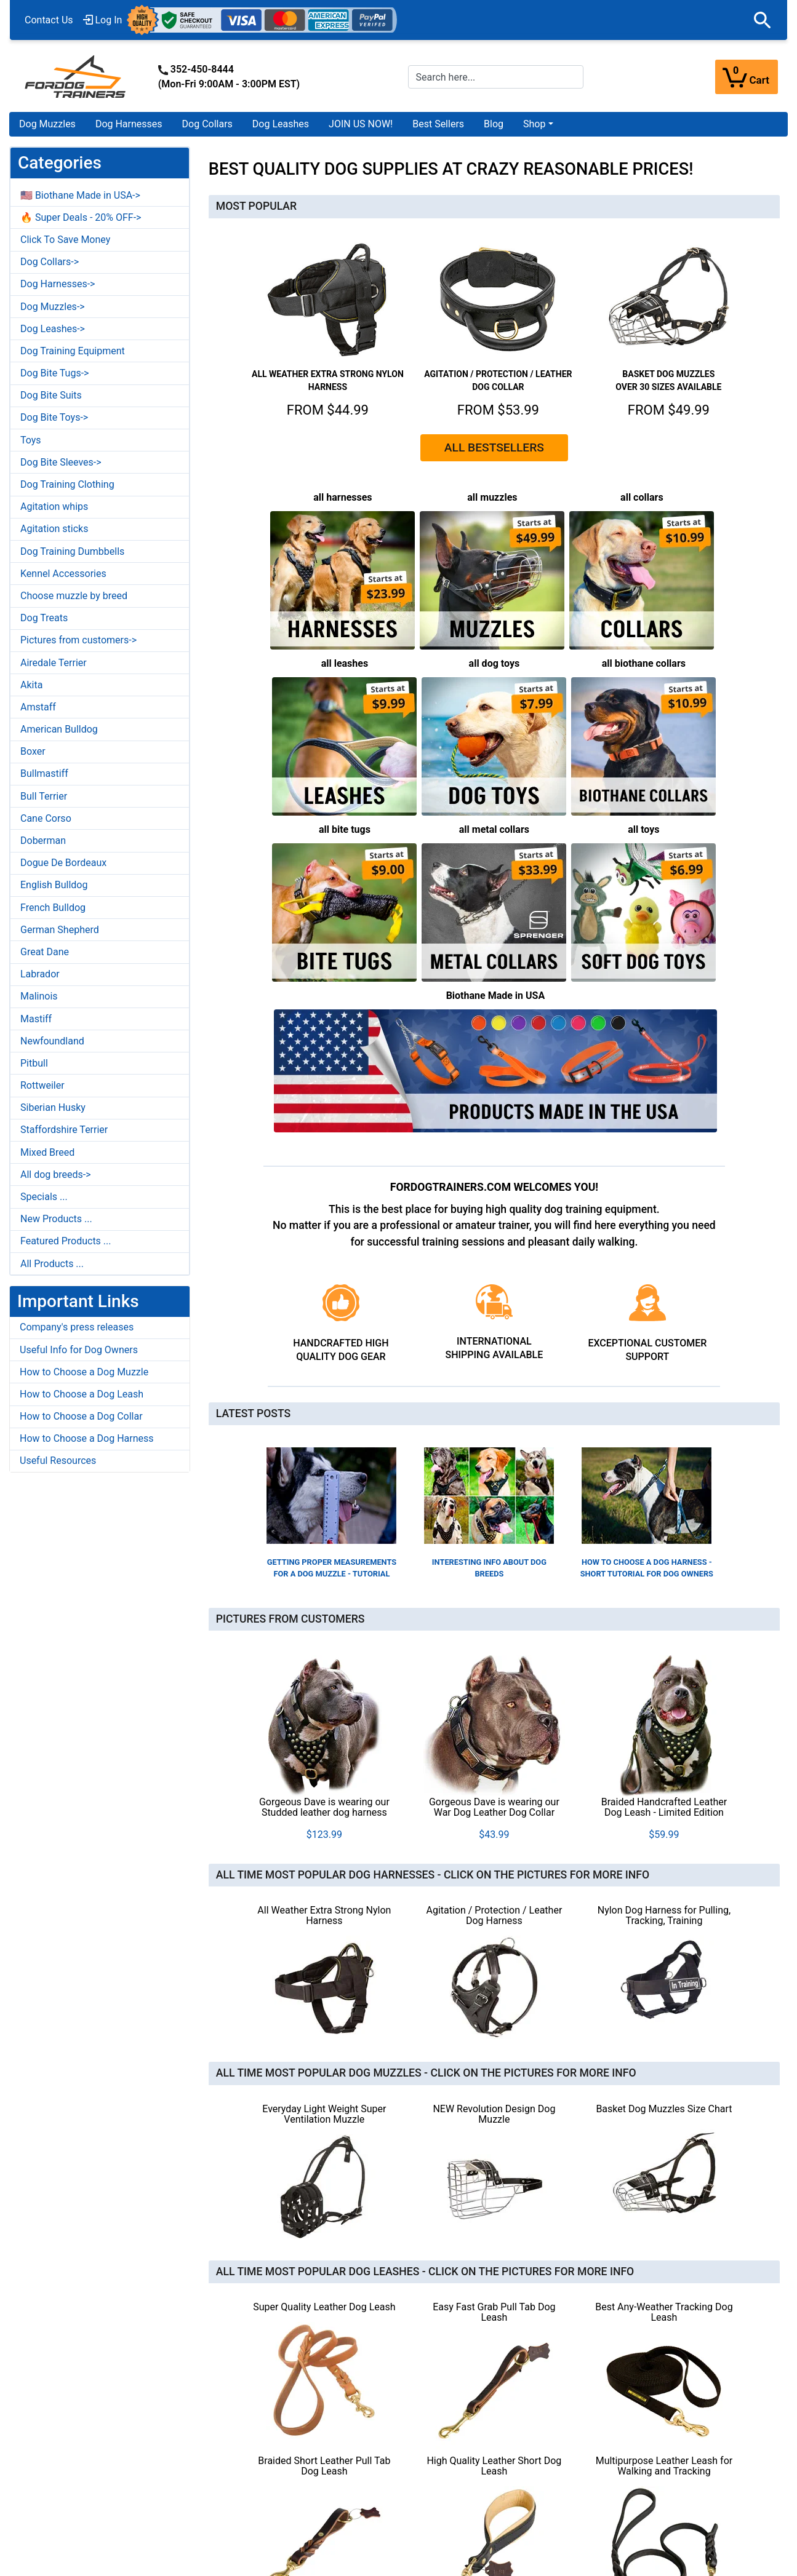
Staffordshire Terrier (64, 1129)
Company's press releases (77, 1327)
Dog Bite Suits (51, 395)
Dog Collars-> (49, 262)
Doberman (43, 840)
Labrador (40, 974)
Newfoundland (52, 1041)
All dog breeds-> (55, 1174)
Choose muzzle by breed (73, 596)
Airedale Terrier (53, 663)
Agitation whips (54, 506)
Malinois (39, 996)
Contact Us (49, 20)
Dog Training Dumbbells (72, 551)
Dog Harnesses (128, 124)
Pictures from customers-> (78, 640)
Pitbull (34, 1063)
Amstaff (38, 707)
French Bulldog (53, 907)
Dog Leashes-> (52, 329)
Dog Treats (44, 618)
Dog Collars (207, 124)
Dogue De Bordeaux (63, 863)
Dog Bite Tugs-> (54, 373)
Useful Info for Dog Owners (79, 1350)
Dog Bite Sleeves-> (61, 462)
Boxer (33, 751)
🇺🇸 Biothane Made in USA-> (80, 195)
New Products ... (56, 1219)
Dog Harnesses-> (57, 284)
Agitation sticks (54, 529)
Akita (31, 685)
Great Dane (44, 952)
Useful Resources (58, 1460)
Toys (30, 440)
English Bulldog (53, 885)
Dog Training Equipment (72, 351)
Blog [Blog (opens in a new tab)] (493, 124)
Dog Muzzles (47, 124)
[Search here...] (496, 77)
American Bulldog (59, 729)
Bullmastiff (44, 773)
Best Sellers (438, 124)
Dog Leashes (280, 124)
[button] (762, 20)
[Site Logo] (76, 76)
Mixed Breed (47, 1152)
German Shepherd (59, 930)
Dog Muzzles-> (52, 306)
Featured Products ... (65, 1241)
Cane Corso (45, 818)
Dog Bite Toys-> (54, 417)
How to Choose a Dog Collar (81, 1416)
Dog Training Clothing (67, 484)
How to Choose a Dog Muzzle (84, 1372)
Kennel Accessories (63, 573)
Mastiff (36, 1019)
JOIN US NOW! (361, 124)
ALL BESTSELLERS (494, 447)
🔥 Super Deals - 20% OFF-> (80, 217)
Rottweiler (42, 1085)
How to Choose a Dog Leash (81, 1394)
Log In (102, 20)
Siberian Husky (53, 1107)
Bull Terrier (43, 796)
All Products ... (52, 1264)
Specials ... (44, 1197)
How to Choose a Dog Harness (87, 1438)
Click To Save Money (65, 239)
